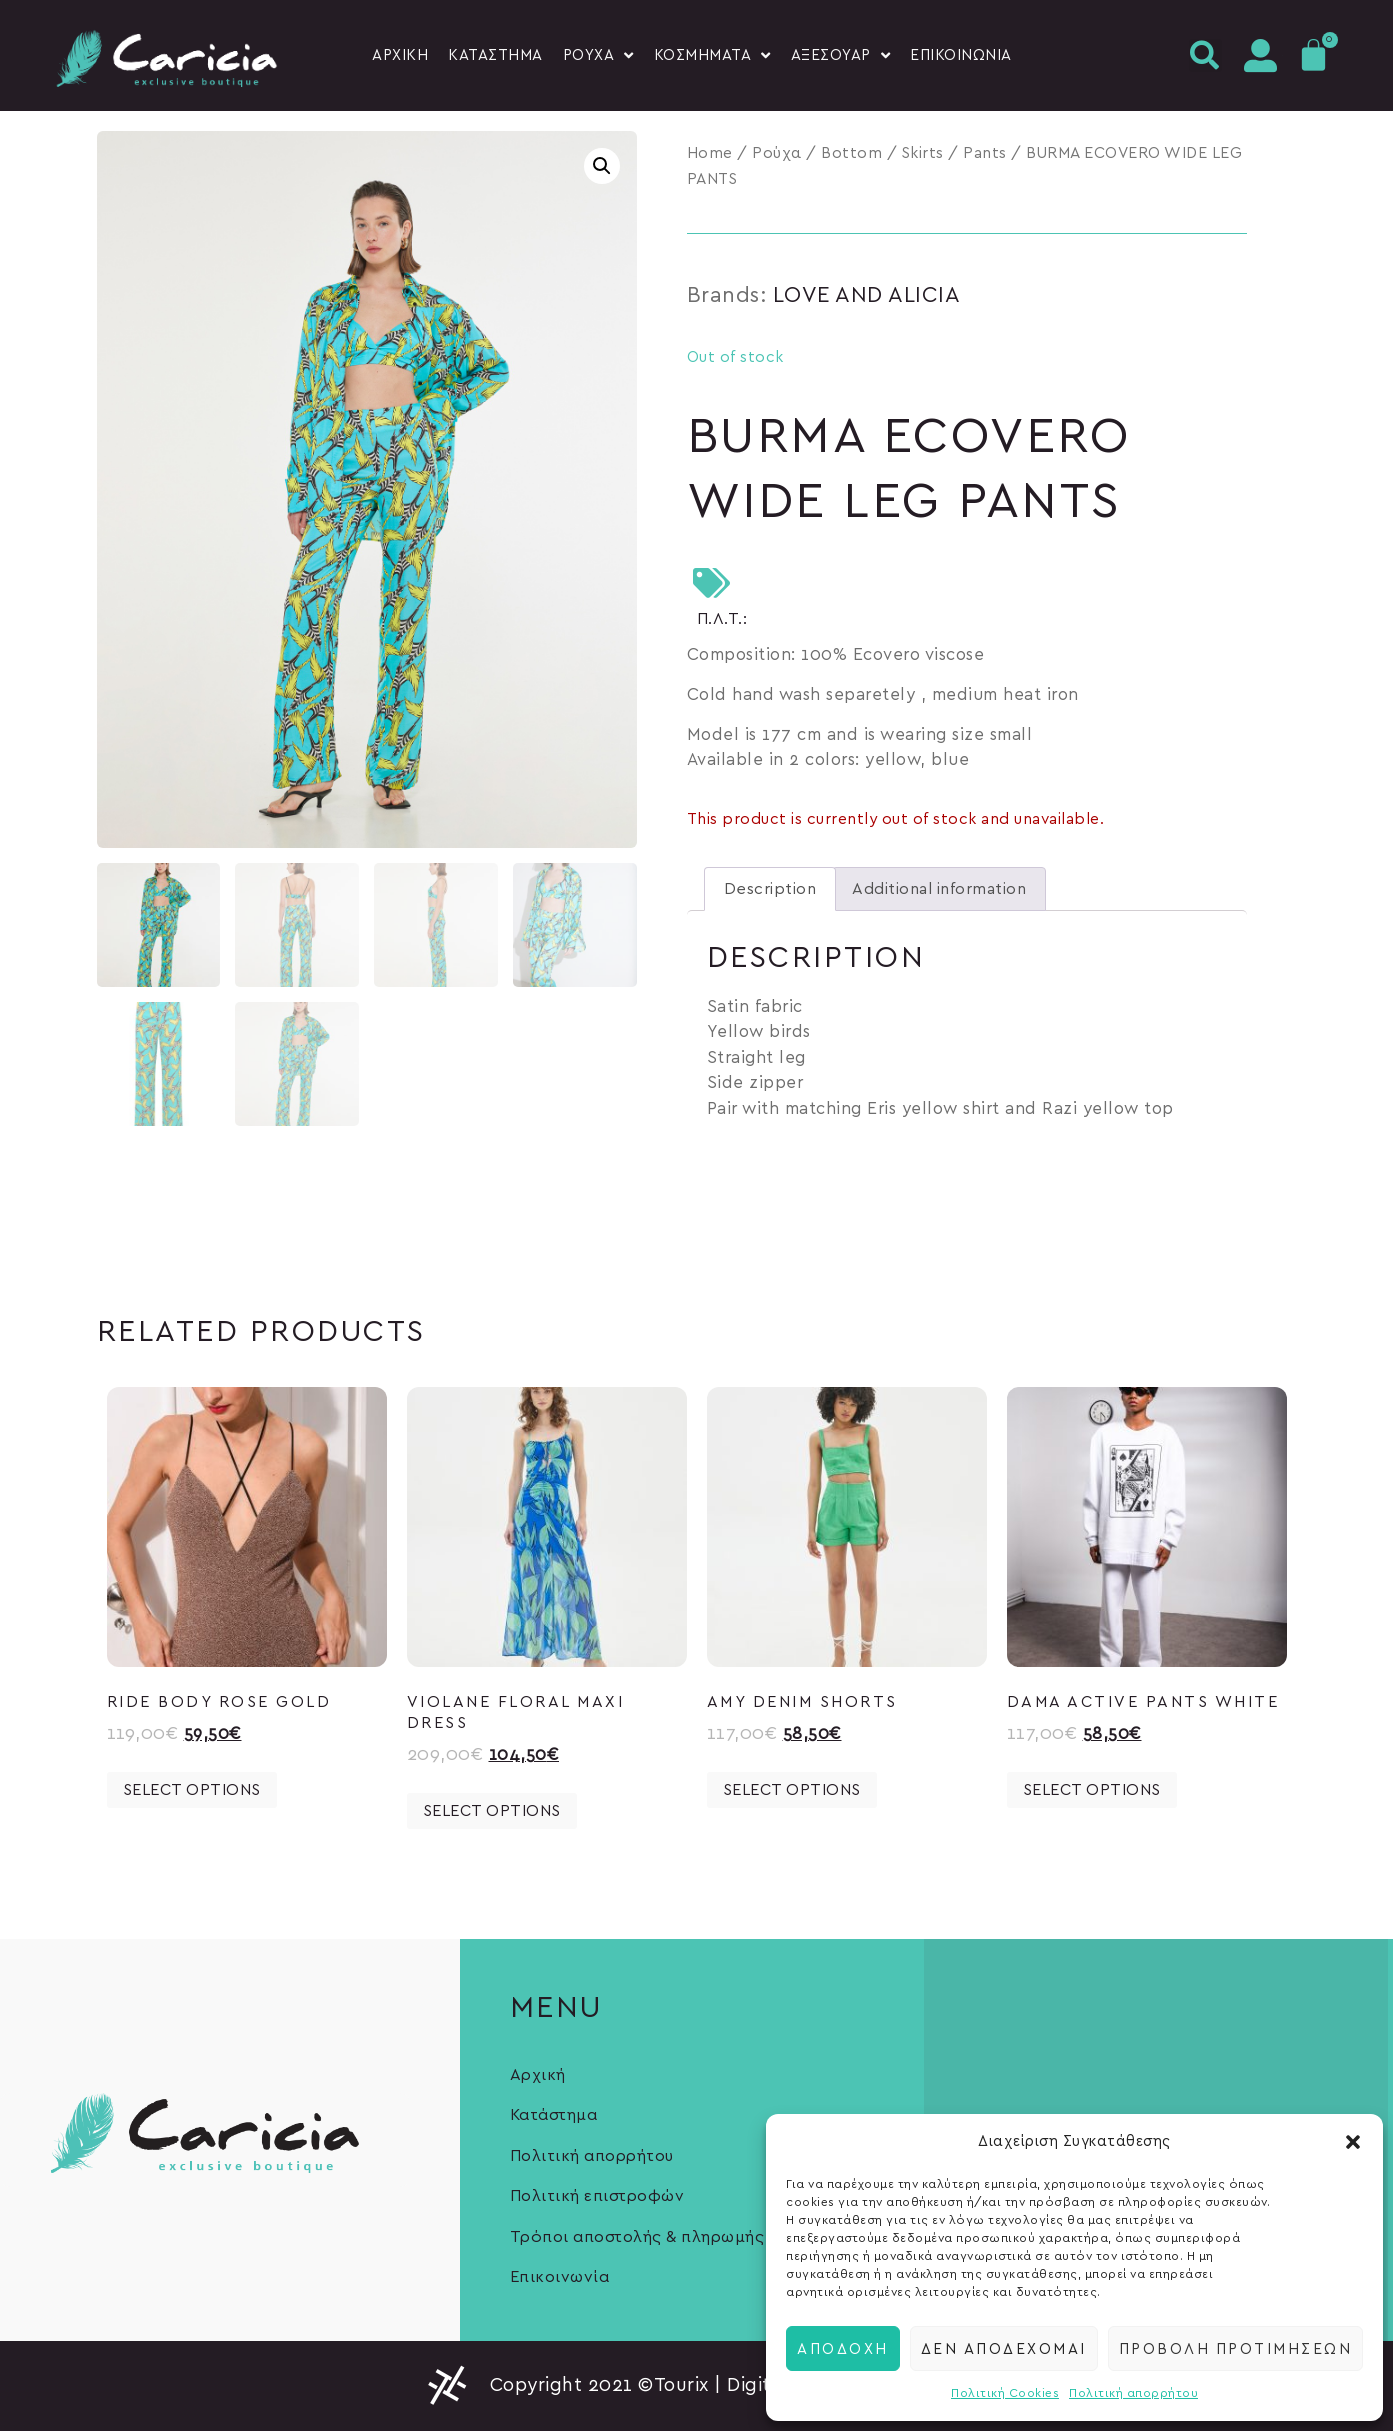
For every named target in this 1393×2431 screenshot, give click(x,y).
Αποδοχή (843, 2348)
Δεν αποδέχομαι (1004, 2348)
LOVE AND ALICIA (867, 295)
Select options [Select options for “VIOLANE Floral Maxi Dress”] (492, 1811)
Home (710, 153)
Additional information (939, 889)
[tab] (770, 889)
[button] (1353, 2142)
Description (770, 889)
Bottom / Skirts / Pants (914, 153)
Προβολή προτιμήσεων (1236, 2348)
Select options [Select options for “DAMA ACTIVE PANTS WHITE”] (1092, 1790)
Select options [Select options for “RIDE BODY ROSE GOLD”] (192, 1790)
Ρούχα (777, 153)
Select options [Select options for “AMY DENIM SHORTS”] (792, 1790)
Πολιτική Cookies (1005, 2393)
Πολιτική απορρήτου (1133, 2393)
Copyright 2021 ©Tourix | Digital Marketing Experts (725, 2385)
